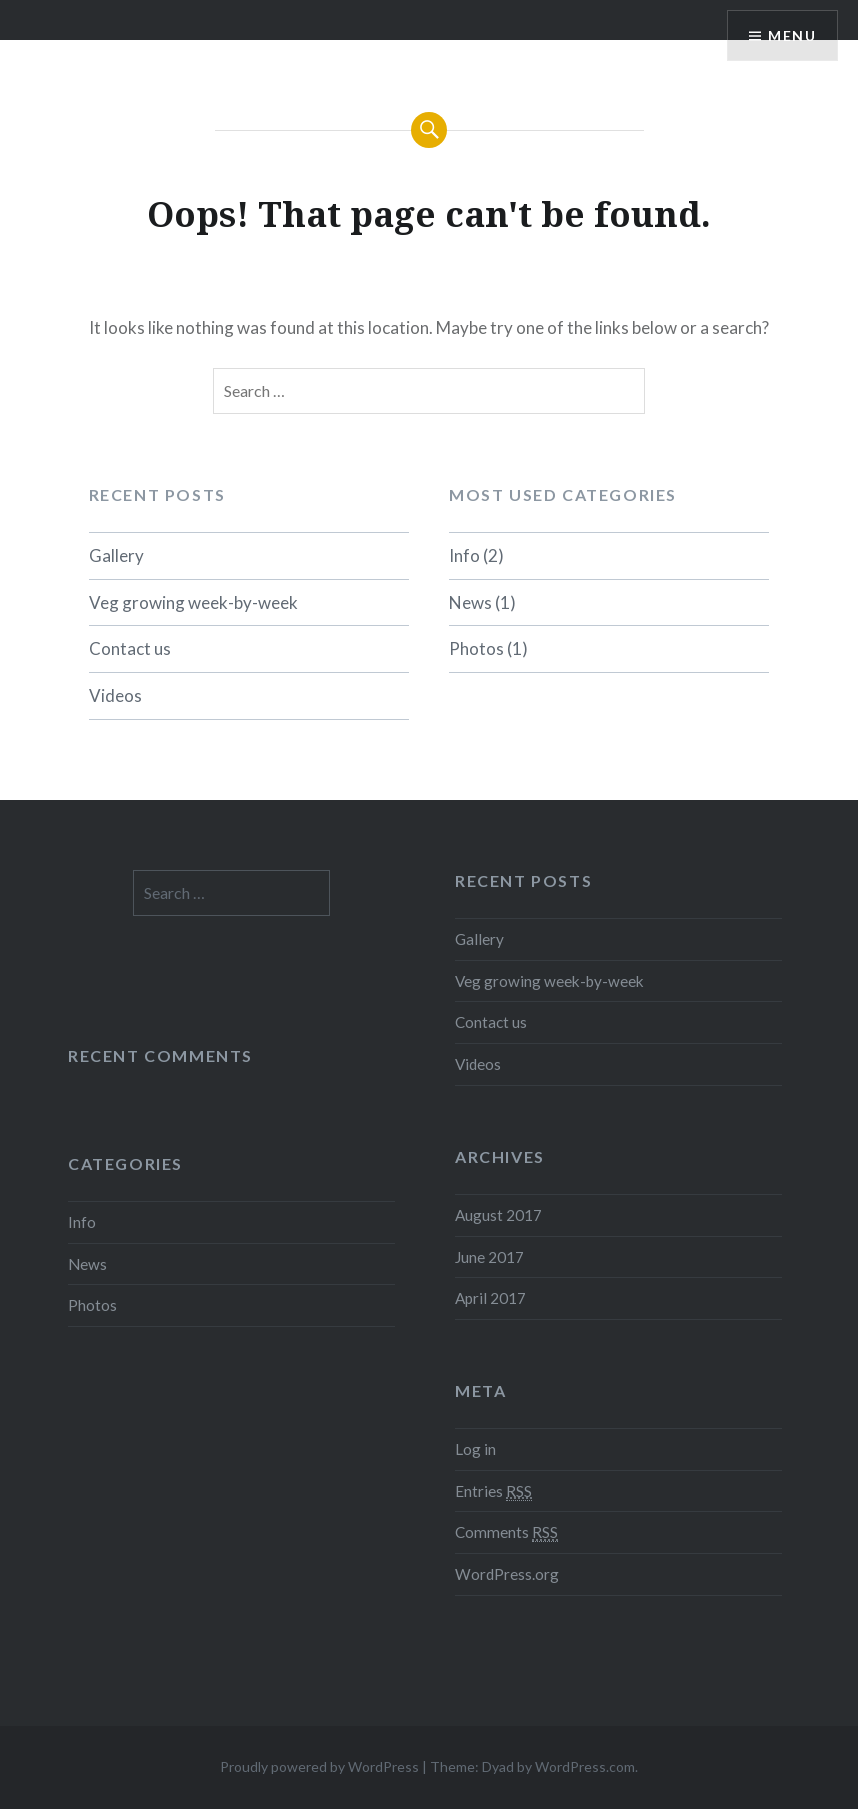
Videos (115, 695)
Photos (476, 648)
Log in (475, 1449)
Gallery (116, 555)
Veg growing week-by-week (193, 602)
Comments (506, 1532)
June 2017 (489, 1257)
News (470, 602)
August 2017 (498, 1215)
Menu (792, 35)
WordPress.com (585, 1766)
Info (464, 555)
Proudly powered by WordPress (319, 1766)
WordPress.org (507, 1574)
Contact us (130, 648)
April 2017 (490, 1298)
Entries (493, 1491)
